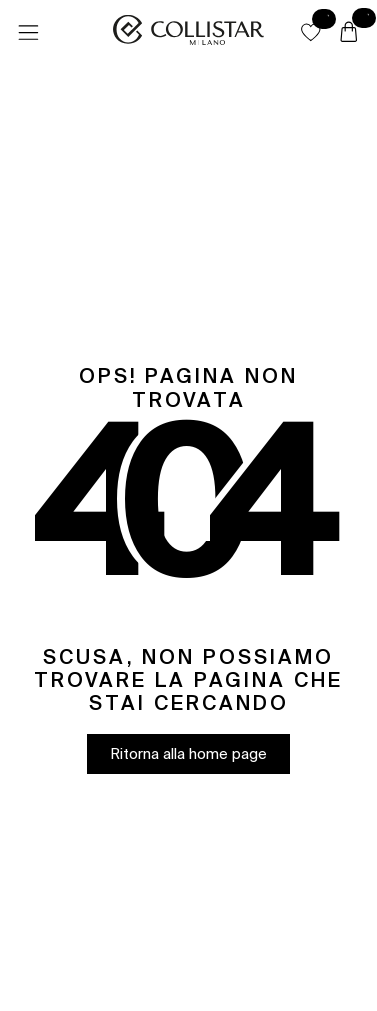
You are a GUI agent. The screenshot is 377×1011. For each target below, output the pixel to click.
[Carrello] (349, 33)
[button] (311, 32)
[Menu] (28, 33)
